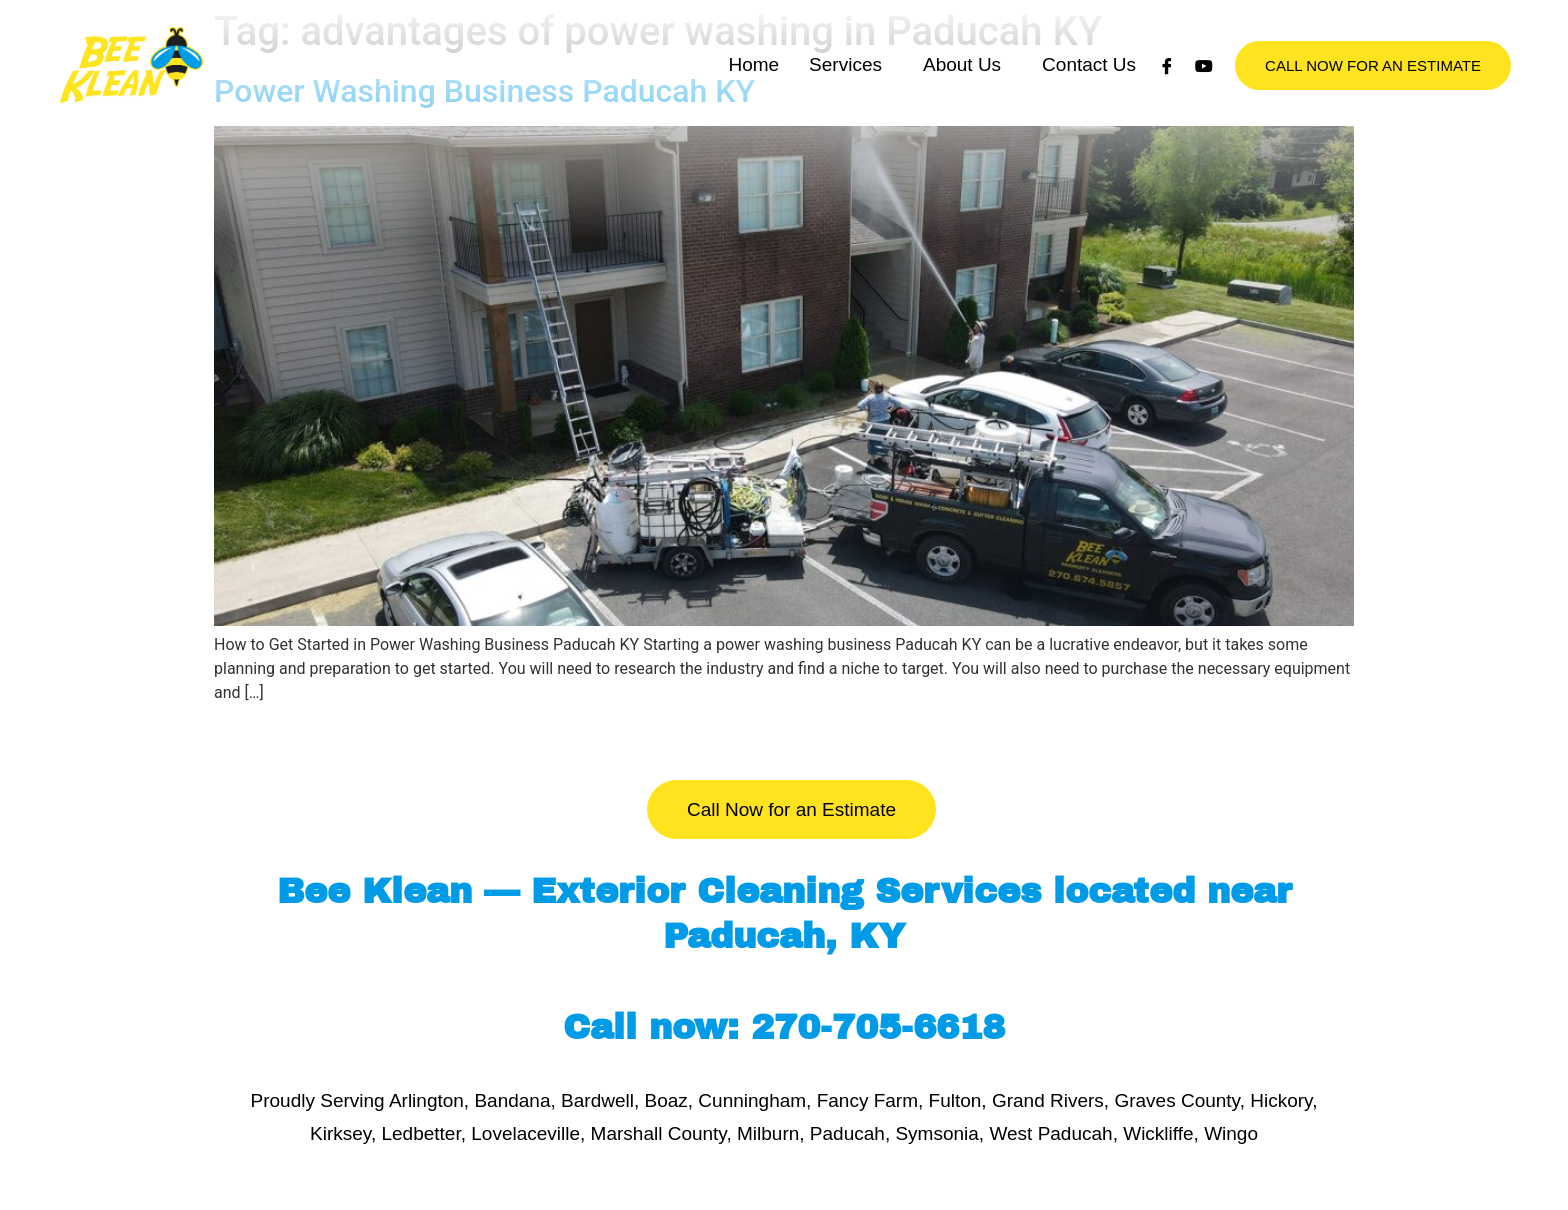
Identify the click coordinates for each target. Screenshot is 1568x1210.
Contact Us (1089, 109)
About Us (962, 109)
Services (845, 109)
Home (753, 109)
